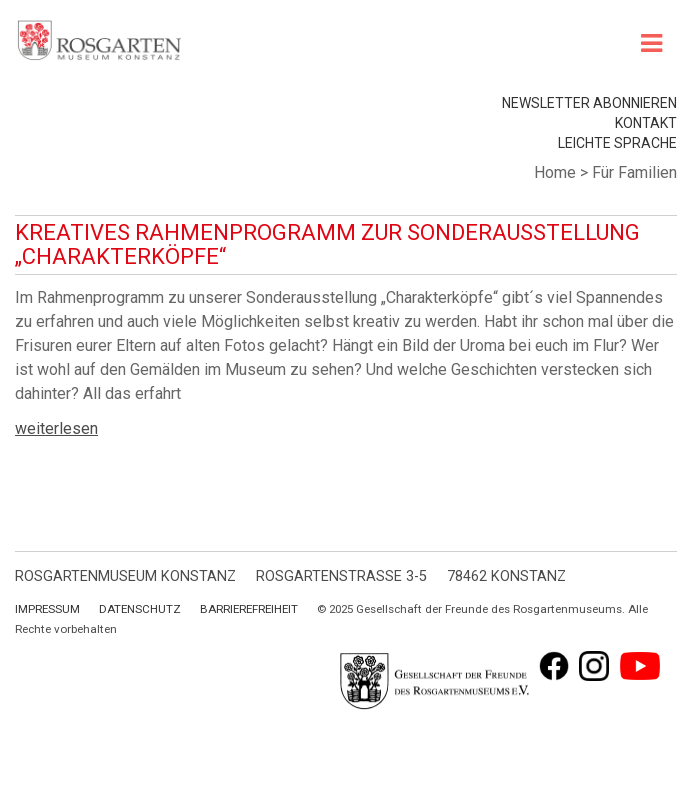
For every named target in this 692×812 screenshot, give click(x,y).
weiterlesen (56, 428)
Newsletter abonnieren (589, 103)
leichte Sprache (617, 143)
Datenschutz (140, 609)
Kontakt (646, 123)
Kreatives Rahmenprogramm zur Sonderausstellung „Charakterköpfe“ (327, 244)
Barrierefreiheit (249, 609)
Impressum (47, 609)
